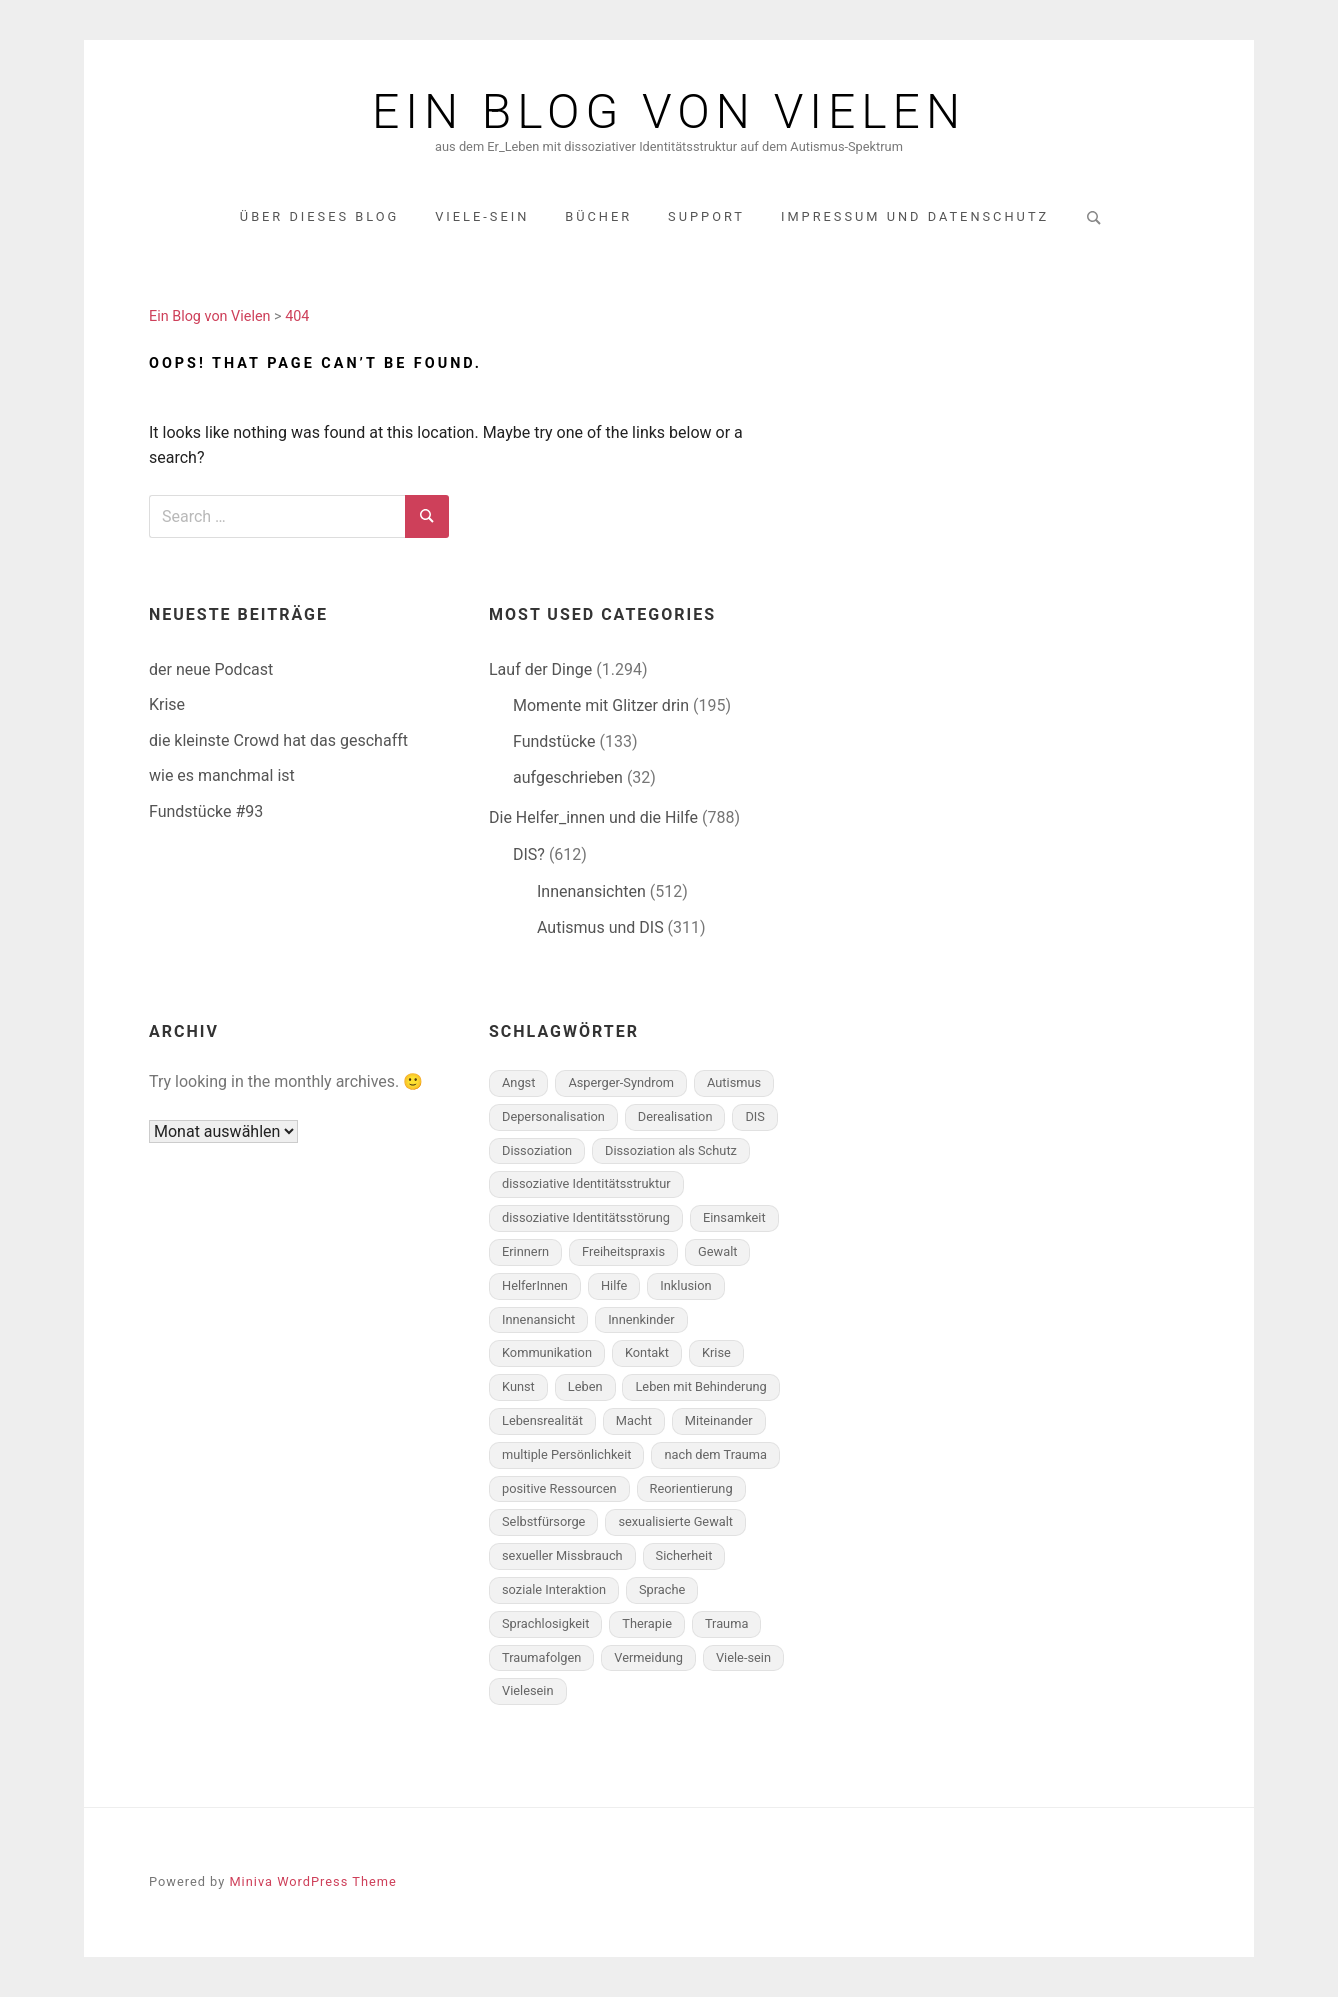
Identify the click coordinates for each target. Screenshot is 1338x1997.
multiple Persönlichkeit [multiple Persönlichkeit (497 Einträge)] (566, 1454)
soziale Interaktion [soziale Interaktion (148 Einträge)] (554, 1589)
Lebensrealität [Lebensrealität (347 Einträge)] (542, 1420)
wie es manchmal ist (222, 775)
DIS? (529, 854)
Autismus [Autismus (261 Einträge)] (734, 1082)
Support (706, 216)
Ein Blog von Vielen (669, 112)
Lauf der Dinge (540, 669)
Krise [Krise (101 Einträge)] (716, 1352)
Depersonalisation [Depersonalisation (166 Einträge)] (553, 1116)
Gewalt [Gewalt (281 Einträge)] (717, 1251)
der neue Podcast (211, 669)
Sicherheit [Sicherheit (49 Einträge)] (684, 1555)
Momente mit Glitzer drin (601, 705)
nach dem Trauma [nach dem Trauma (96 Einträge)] (715, 1454)
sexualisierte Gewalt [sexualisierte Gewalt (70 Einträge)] (675, 1521)
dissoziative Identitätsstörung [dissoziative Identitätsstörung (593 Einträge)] (586, 1217)
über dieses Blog (319, 216)
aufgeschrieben (568, 777)
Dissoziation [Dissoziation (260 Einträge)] (537, 1150)
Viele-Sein (482, 216)
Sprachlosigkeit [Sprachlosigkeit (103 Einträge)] (545, 1623)
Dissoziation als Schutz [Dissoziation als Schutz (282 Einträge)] (671, 1150)
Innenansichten (591, 891)
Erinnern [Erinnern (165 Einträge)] (525, 1251)
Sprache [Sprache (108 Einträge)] (662, 1589)
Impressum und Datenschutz (915, 216)
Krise (167, 704)
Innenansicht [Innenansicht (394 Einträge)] (538, 1319)
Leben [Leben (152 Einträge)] (585, 1386)
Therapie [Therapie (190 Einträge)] (647, 1623)
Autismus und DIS (600, 927)
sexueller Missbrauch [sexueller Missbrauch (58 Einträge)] (562, 1555)
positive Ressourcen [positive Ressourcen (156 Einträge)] (559, 1488)
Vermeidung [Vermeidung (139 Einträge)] (648, 1657)
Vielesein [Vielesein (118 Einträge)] (528, 1690)
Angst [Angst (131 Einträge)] (518, 1082)
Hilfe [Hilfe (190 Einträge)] (614, 1285)
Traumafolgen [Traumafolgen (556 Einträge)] (541, 1657)
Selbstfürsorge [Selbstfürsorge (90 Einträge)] (543, 1521)
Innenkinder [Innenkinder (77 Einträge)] (641, 1319)
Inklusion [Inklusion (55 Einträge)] (685, 1285)
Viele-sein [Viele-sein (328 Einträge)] (743, 1657)
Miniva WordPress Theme (312, 1881)
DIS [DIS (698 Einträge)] (754, 1116)
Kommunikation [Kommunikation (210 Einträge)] (547, 1352)
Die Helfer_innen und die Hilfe (593, 817)
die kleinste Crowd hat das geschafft (278, 740)
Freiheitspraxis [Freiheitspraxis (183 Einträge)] (623, 1251)
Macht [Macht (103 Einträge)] (634, 1420)
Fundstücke (554, 741)
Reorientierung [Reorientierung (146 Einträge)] (691, 1488)
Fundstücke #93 (206, 811)
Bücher (598, 216)
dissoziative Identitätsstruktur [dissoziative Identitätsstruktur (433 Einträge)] (586, 1183)
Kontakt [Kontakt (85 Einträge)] (647, 1352)
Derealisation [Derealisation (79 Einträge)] (675, 1116)
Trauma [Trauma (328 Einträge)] (726, 1623)
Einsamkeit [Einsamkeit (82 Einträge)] (734, 1217)
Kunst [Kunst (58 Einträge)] (518, 1386)
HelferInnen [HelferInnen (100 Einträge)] (535, 1285)
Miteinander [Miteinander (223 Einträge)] (719, 1420)
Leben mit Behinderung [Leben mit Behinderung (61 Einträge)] (700, 1386)
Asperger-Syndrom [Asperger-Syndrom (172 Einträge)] (621, 1082)
